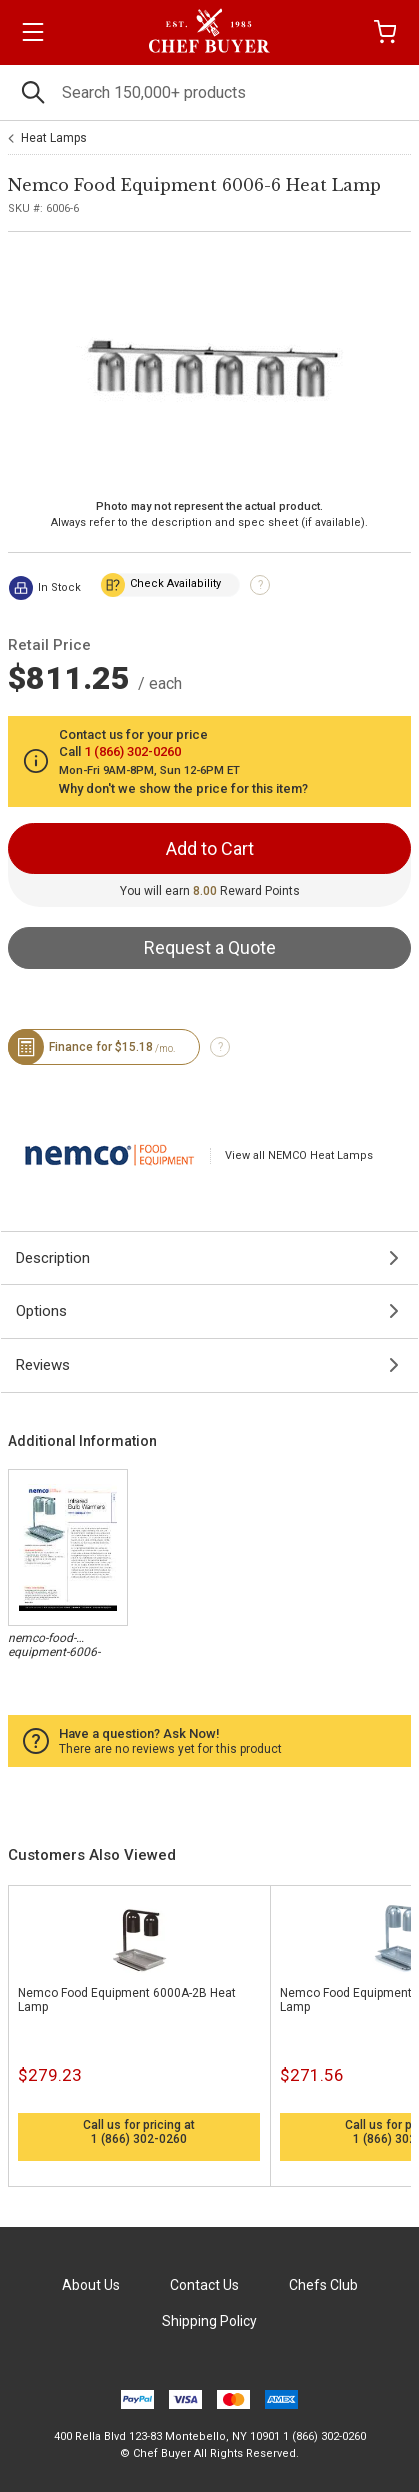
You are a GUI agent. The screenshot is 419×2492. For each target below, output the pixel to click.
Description (53, 1258)
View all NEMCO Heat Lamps (299, 1155)
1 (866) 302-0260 (139, 2139)
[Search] (209, 92)
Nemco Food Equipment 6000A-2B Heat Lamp (127, 2000)
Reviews (43, 1365)
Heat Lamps (54, 138)
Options (41, 1311)
